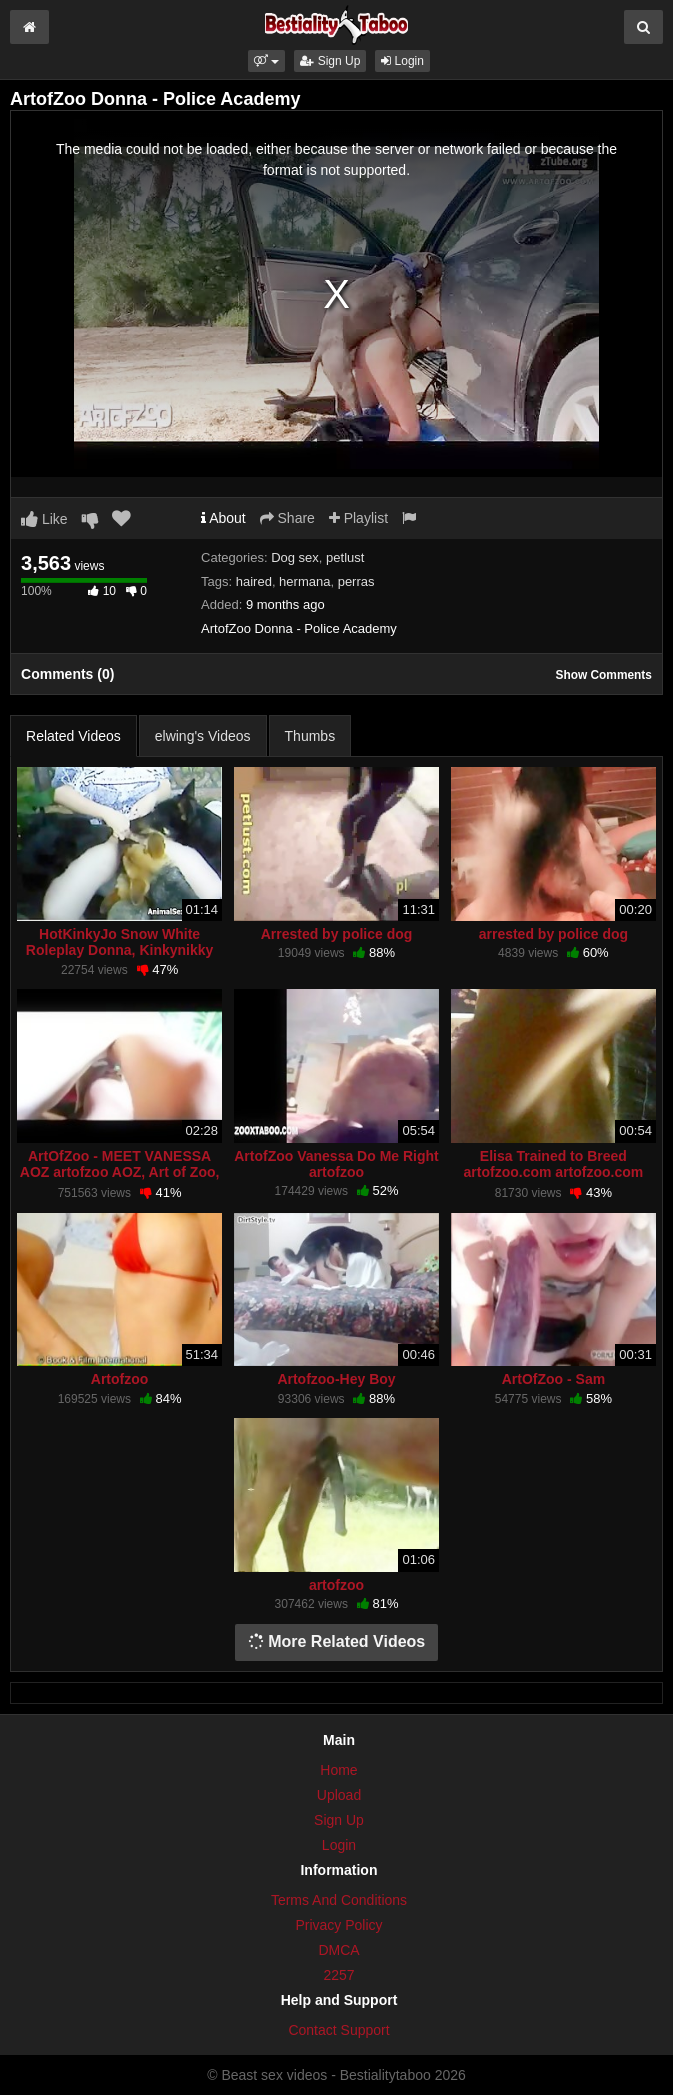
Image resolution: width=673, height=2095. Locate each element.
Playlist (358, 518)
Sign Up (330, 61)
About (223, 518)
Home (338, 1770)
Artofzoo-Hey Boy (336, 1379)
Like (44, 519)
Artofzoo (120, 1379)
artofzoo (336, 1585)
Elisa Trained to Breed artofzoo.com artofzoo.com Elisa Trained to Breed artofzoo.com (554, 1180)
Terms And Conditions (339, 1900)
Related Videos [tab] (73, 736)
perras (356, 581)
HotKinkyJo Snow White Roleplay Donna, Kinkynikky (120, 942)
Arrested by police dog (337, 934)
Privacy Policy (338, 1925)
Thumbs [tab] (310, 736)
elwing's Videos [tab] (203, 736)
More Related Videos (337, 1641)
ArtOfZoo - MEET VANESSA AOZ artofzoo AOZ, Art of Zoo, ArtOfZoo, (120, 1172)
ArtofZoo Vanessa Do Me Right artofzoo (336, 1164)
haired (254, 581)
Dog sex (295, 557)
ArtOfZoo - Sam (553, 1379)
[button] (266, 61)
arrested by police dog (553, 934)
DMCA (338, 1950)
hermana (304, 581)
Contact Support (338, 2030)
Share (287, 518)
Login (402, 61)
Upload (339, 1795)
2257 (338, 1975)
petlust (345, 557)
